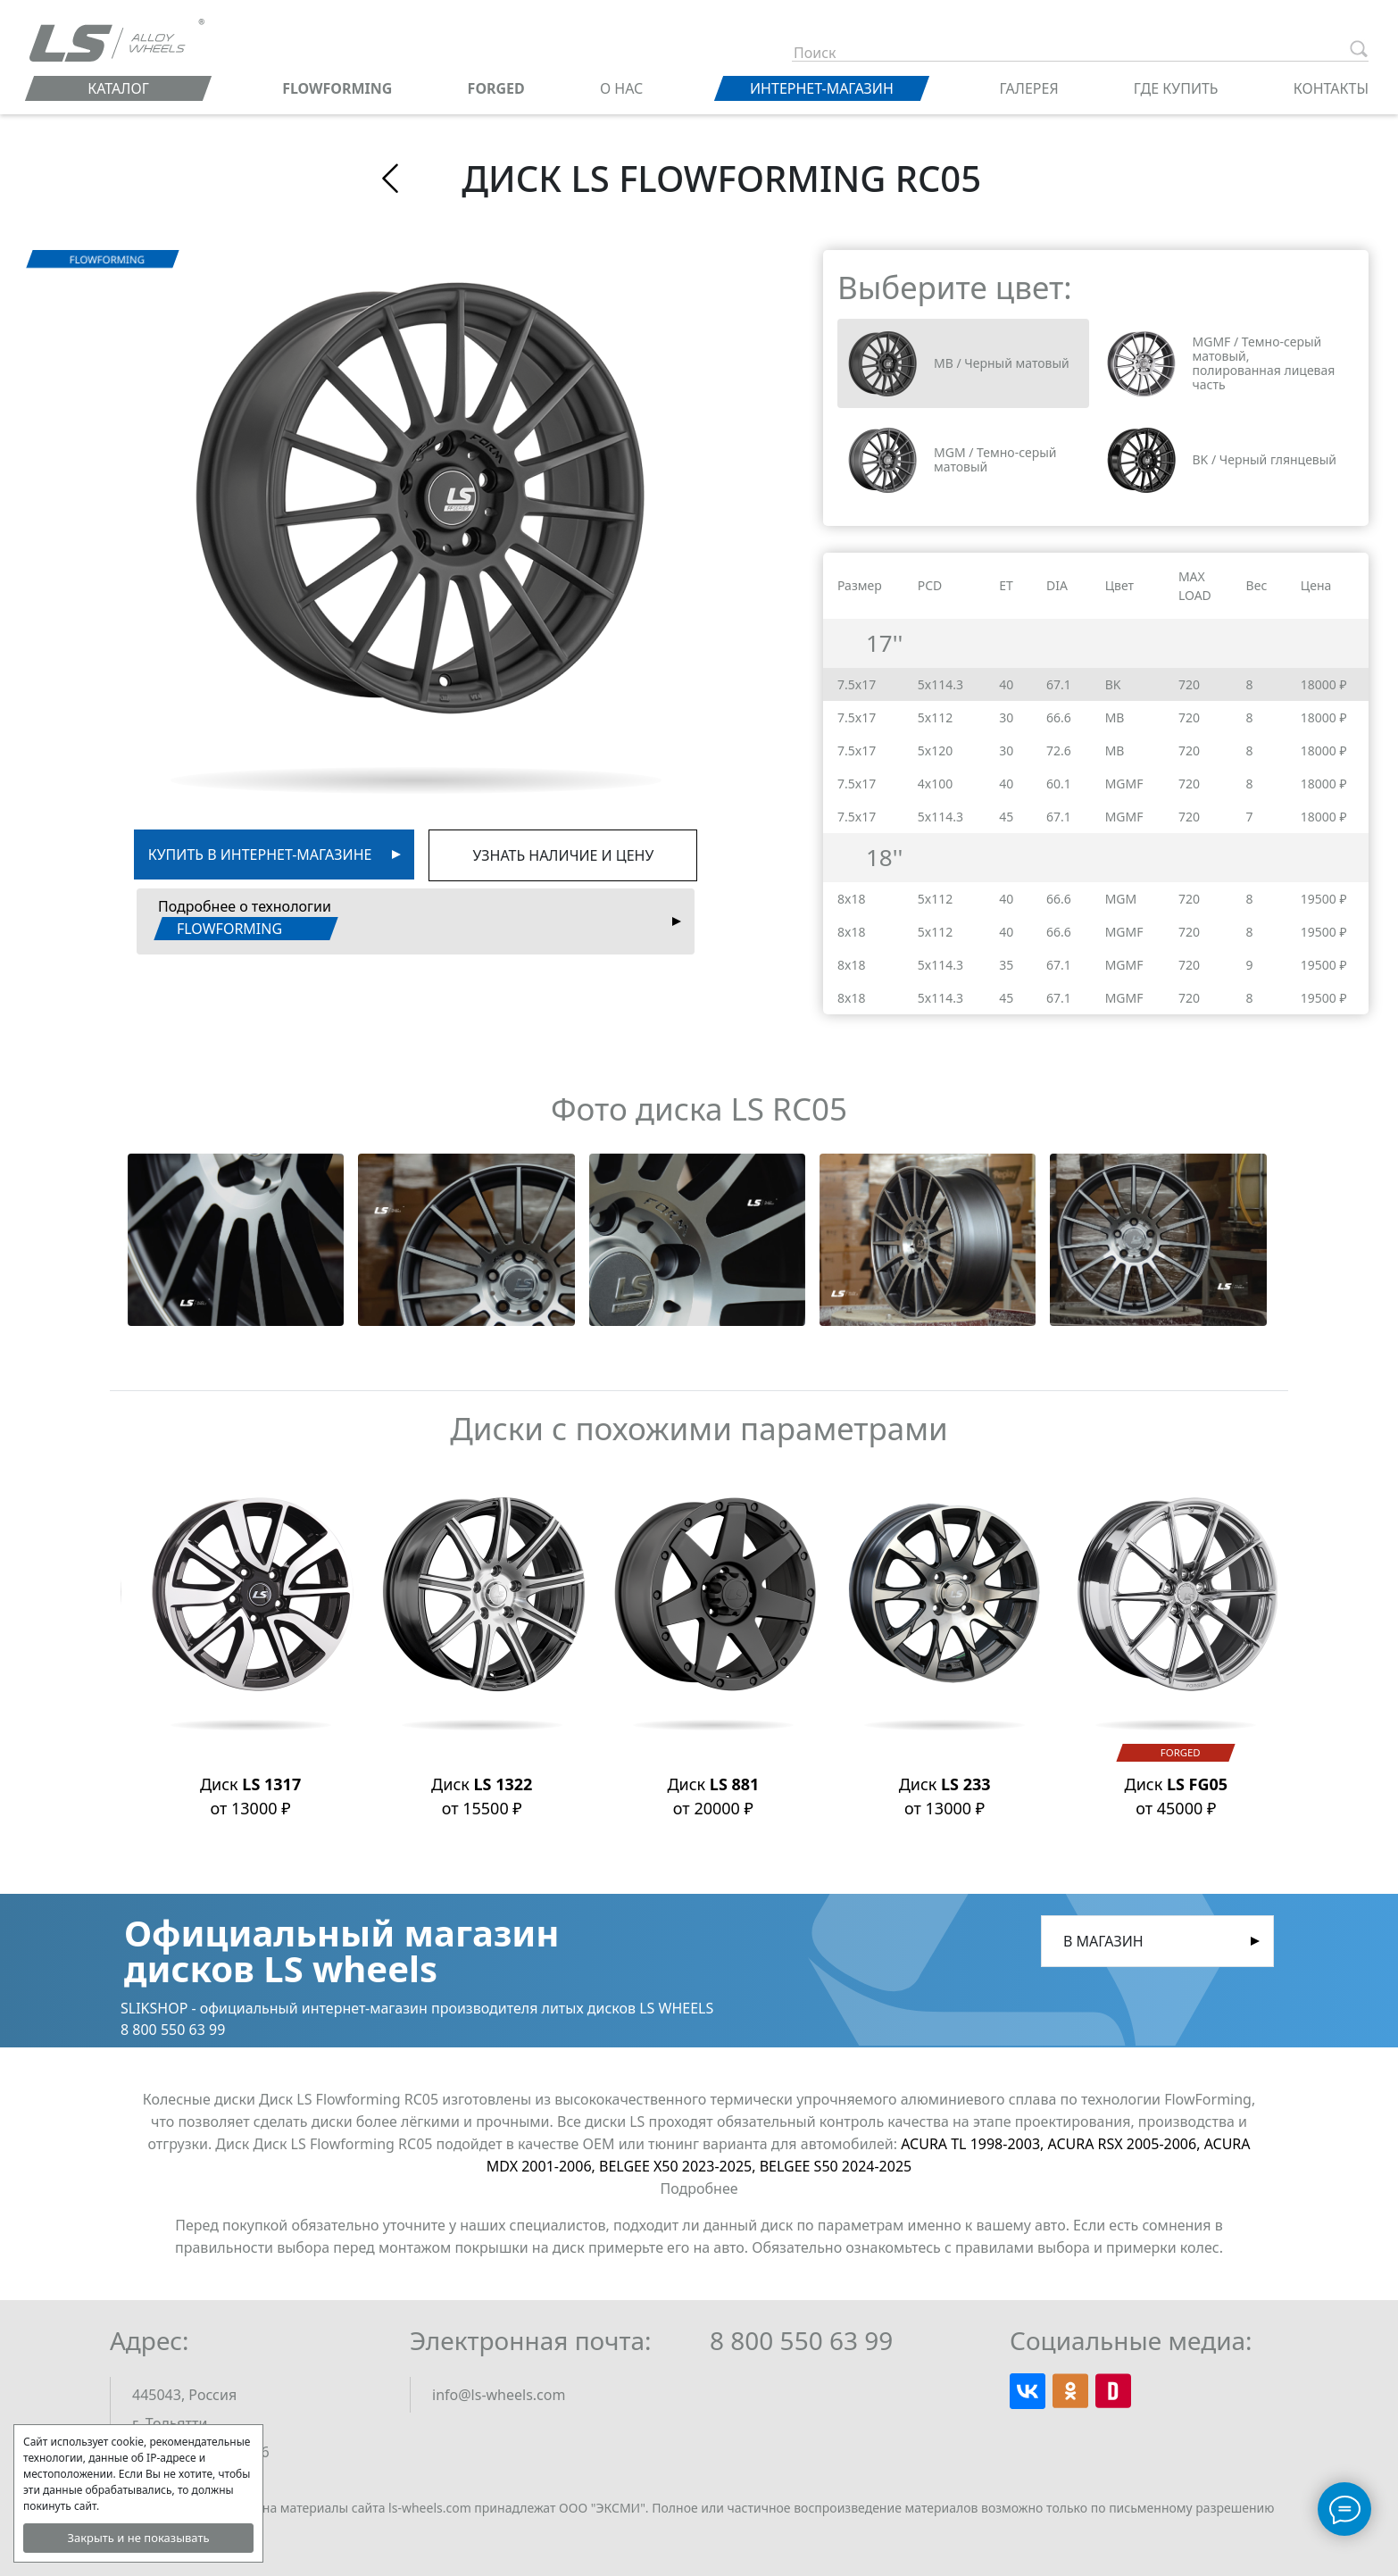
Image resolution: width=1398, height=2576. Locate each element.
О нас (621, 88)
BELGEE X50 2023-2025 (679, 2166)
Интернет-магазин (822, 88)
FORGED (496, 88)
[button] (236, 1240)
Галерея (1029, 88)
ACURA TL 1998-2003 (974, 2144)
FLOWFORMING (337, 88)
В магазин (1103, 1941)
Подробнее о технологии (245, 918)
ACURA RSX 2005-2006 (1125, 2144)
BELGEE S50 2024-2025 (836, 2166)
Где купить (1176, 88)
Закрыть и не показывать (138, 2538)
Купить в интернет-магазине (260, 854)
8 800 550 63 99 (801, 2340)
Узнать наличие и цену (562, 855)
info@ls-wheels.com (498, 2395)
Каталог (118, 88)
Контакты (1331, 88)
